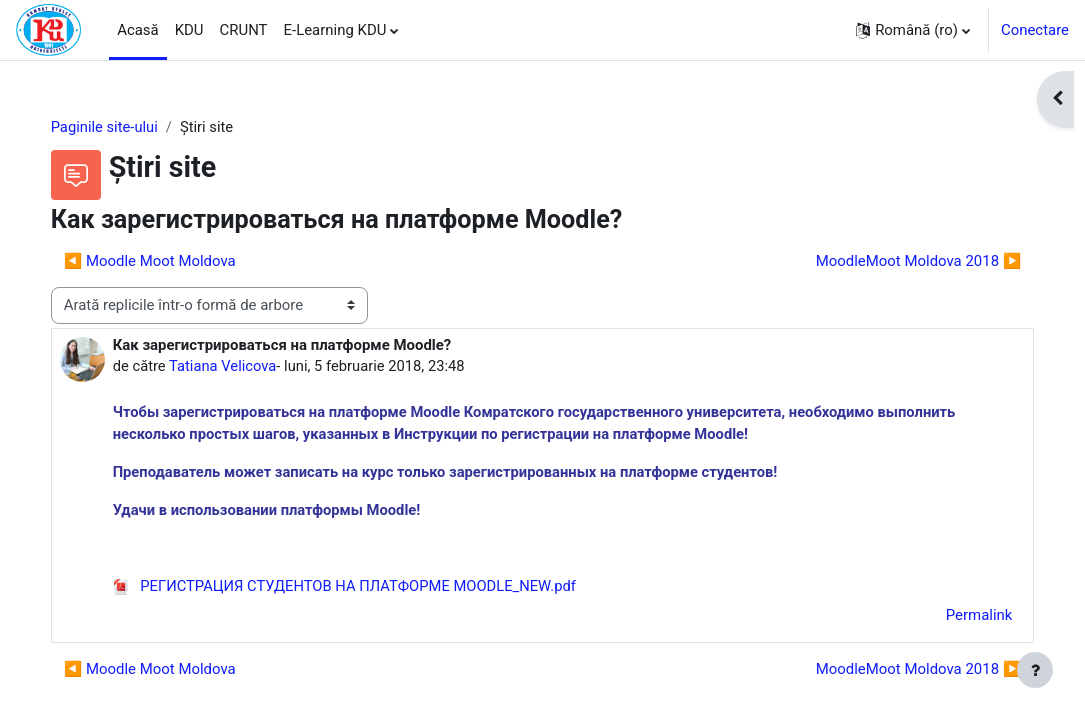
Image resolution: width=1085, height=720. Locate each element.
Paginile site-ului (125, 127)
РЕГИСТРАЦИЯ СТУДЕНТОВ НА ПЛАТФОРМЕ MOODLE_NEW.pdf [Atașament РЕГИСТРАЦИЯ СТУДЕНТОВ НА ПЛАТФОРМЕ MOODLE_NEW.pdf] (367, 588)
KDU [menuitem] (189, 30)
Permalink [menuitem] (958, 618)
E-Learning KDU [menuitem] (335, 30)
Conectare (1035, 30)
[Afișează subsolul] (1035, 670)
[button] (913, 30)
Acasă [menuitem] (138, 30)
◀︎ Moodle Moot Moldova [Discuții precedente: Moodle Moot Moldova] (170, 262)
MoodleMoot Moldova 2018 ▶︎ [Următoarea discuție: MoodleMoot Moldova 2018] (898, 262)
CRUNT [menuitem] (244, 30)
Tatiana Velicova (244, 366)
